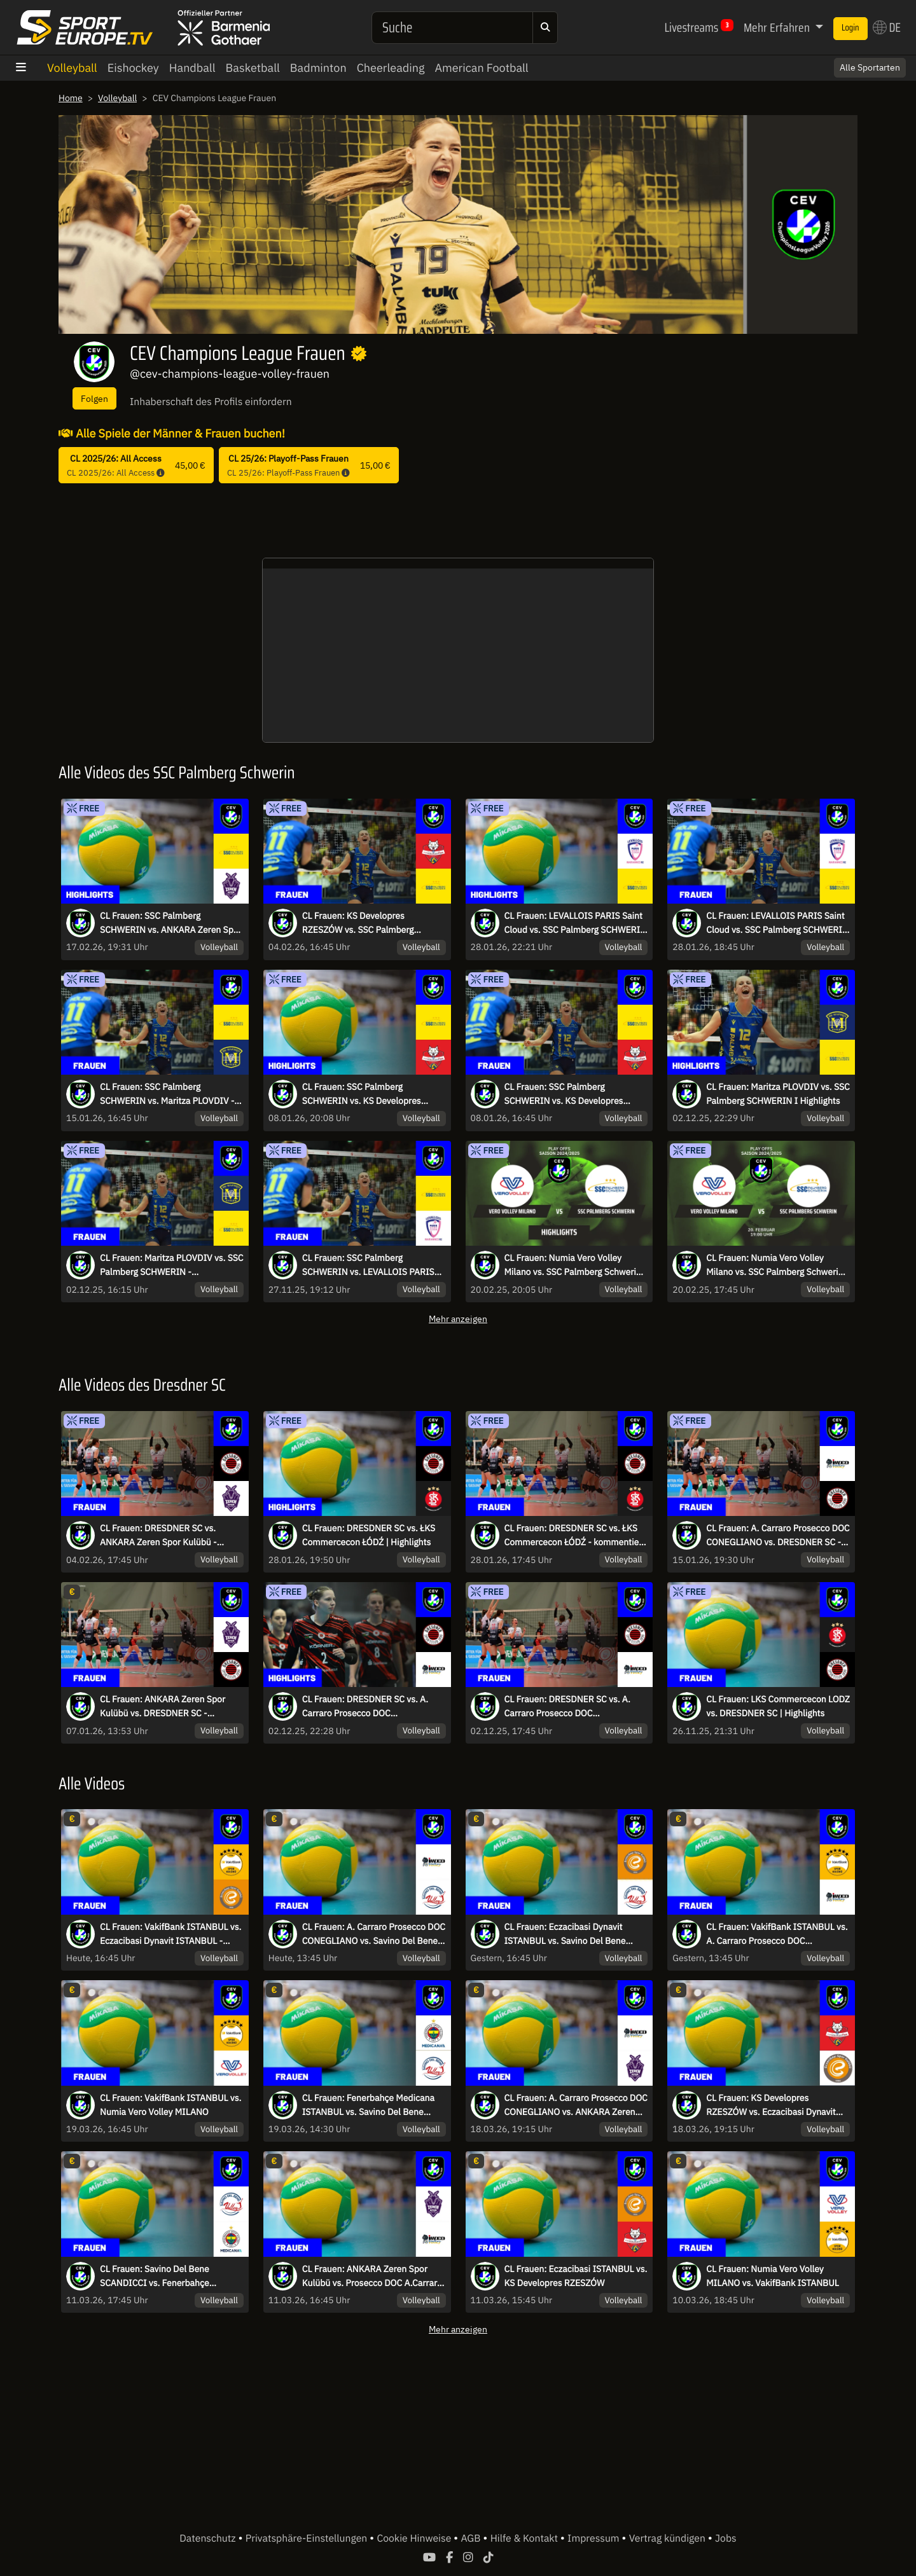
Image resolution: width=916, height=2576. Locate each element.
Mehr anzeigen (458, 1318)
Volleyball (72, 67)
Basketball (253, 67)
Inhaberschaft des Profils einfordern (211, 402)
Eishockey (133, 67)
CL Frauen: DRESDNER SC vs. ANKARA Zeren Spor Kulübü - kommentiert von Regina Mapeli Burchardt (166, 1535)
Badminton (318, 67)
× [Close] (891, 61)
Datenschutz (208, 2538)
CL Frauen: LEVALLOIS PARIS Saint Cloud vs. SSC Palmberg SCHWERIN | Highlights (566, 923)
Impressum (594, 2538)
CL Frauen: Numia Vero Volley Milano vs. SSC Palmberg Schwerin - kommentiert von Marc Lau (776, 1265)
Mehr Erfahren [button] (755, 27)
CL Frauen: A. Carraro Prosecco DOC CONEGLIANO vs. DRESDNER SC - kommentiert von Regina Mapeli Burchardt (777, 1535)
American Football (481, 67)
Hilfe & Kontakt (525, 2538)
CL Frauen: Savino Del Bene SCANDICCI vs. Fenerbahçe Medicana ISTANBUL (157, 2276)
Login (841, 28)
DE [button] (884, 27)
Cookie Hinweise (415, 2538)
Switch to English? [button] (842, 61)
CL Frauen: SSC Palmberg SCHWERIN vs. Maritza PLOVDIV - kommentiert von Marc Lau (171, 1094)
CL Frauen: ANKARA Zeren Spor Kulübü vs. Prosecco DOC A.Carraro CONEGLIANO (368, 2276)
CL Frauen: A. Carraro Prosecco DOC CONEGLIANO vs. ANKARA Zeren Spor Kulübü (569, 2105)
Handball (192, 67)
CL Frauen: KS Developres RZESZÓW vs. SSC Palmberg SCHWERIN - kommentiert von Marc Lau (365, 923)
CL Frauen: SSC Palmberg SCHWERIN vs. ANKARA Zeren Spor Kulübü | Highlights (164, 923)
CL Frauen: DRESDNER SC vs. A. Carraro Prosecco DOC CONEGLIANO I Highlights (368, 1706)
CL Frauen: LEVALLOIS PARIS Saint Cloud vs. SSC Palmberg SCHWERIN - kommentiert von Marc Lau (769, 923)
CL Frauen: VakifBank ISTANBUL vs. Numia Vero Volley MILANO (167, 2105)
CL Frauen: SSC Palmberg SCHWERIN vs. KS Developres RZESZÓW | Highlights (364, 1094)
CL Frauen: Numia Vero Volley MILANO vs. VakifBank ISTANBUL (775, 2276)
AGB (472, 2538)
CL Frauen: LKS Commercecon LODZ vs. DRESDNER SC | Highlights (768, 1706)
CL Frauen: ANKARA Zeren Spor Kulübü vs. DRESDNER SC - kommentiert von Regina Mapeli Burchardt (166, 1706)
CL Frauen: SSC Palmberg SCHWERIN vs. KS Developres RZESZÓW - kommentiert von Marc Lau (567, 1094)
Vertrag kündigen (668, 2538)
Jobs (726, 2538)
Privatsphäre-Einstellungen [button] (308, 2538)
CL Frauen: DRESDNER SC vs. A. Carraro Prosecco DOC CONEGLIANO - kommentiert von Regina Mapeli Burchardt (572, 1706)
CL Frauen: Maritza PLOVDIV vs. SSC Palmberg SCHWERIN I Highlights (772, 1094)
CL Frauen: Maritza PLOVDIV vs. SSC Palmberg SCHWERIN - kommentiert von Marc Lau (166, 1265)
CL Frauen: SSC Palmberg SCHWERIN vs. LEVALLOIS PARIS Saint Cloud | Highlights (371, 1265)
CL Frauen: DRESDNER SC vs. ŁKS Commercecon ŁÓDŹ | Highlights (372, 1535)
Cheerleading (391, 67)
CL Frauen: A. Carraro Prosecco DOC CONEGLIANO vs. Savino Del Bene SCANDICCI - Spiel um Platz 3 (372, 1934)
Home (71, 98)
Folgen (94, 398)
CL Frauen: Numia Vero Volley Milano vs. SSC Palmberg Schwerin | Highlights (565, 1265)
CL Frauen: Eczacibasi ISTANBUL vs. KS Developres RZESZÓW (572, 2276)
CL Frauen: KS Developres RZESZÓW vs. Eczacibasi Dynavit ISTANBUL (774, 2105)
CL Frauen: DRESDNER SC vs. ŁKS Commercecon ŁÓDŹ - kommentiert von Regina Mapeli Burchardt (574, 1535)
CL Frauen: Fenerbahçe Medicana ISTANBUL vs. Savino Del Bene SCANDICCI (371, 2105)
